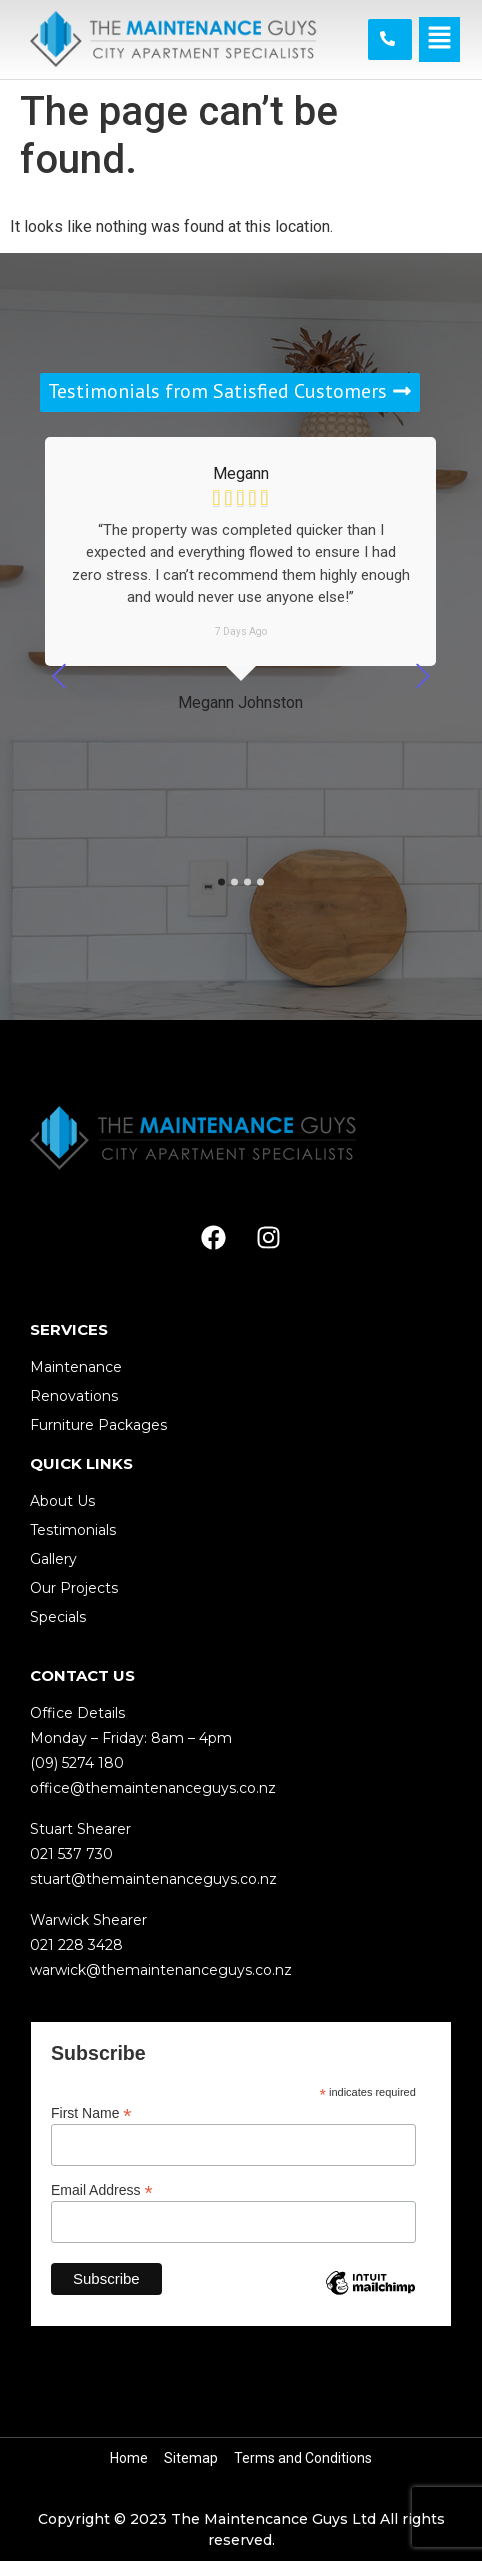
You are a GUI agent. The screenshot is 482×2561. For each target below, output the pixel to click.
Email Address (102, 2189)
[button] (439, 39)
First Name (91, 2112)
